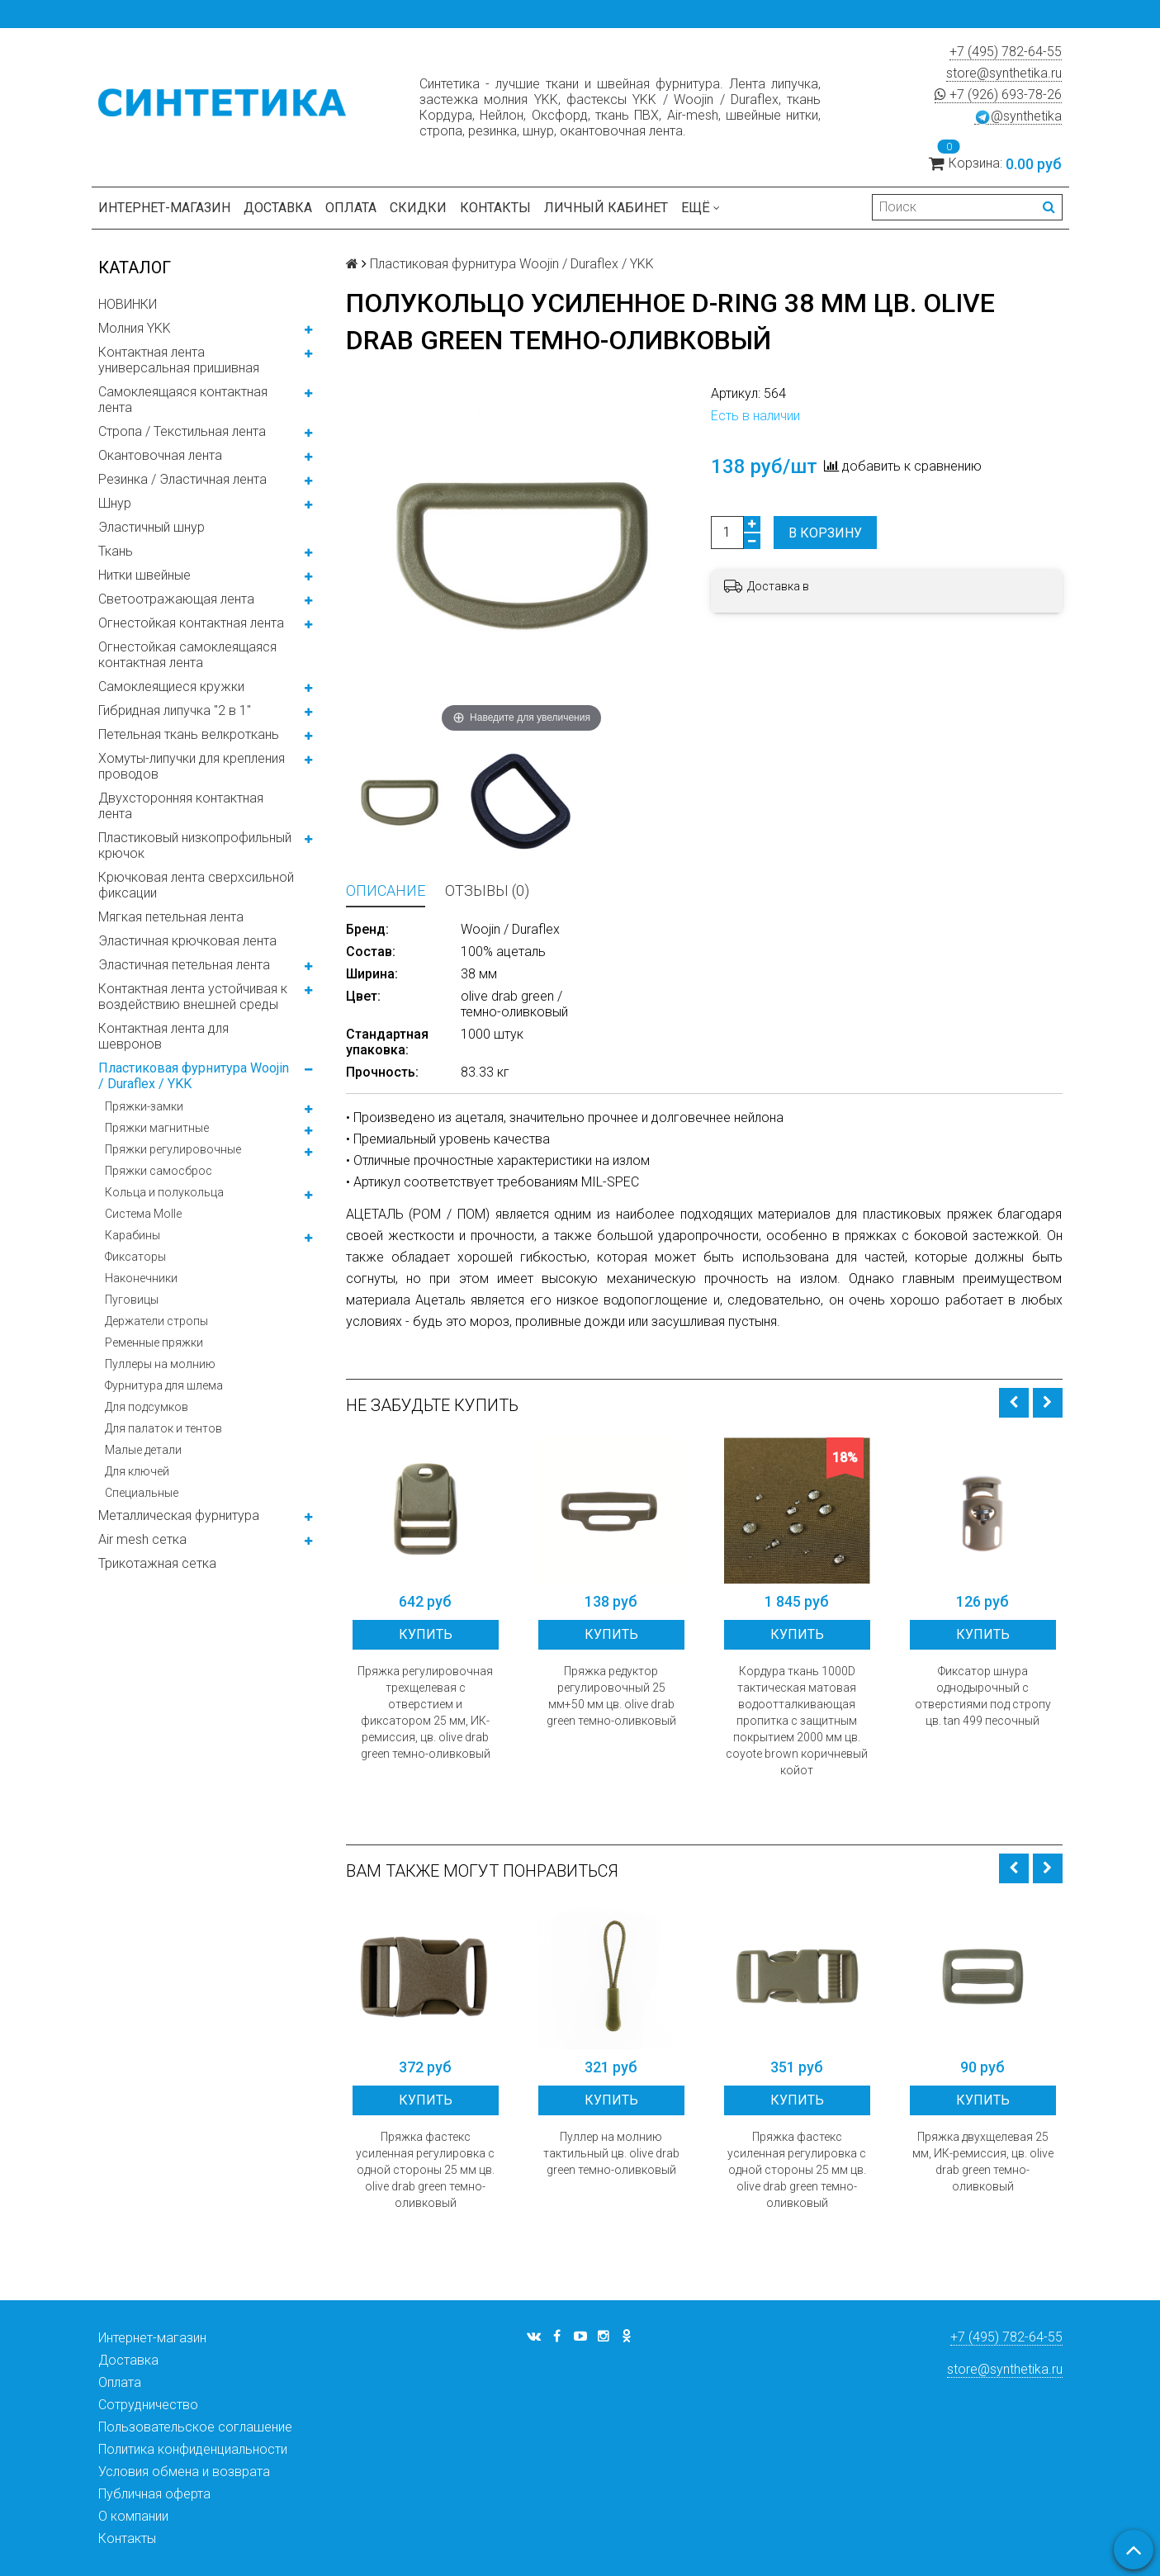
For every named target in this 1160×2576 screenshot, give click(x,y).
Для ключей (137, 1471)
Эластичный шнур (151, 527)
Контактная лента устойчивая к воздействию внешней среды (192, 996)
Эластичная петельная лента (184, 965)
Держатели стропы (156, 1321)
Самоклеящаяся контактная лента (183, 399)
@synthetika (1018, 116)
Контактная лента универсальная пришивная (178, 360)
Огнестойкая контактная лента (191, 623)
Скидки (418, 207)
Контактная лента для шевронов (163, 1036)
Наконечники (141, 1278)
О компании (133, 2516)
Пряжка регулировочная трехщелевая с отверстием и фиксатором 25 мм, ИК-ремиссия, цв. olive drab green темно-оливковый (425, 1712)
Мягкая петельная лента (171, 917)
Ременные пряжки (154, 1342)
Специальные (141, 1492)
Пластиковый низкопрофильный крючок (194, 845)
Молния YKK (134, 328)
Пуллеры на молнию (160, 1364)
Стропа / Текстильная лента (182, 431)
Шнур (114, 503)
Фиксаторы (135, 1256)
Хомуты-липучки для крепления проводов (191, 766)
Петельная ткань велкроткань (188, 734)
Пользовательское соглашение (195, 2427)
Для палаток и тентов (163, 1428)
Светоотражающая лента (176, 599)
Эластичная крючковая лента (187, 941)
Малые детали (143, 1449)
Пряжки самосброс (158, 1170)
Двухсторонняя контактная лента (180, 806)
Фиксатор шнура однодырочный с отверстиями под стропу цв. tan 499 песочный (983, 1695)
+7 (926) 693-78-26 (998, 94)
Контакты (495, 207)
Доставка (278, 207)
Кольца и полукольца (164, 1192)
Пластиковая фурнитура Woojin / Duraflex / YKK (193, 1075)
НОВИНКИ (127, 304)
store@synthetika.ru (1004, 73)
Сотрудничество (148, 2405)
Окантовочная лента (160, 455)
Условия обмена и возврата (184, 2471)
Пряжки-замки (144, 1106)
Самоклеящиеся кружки (171, 686)
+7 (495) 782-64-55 (1005, 51)
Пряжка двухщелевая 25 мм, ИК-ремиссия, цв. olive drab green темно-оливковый (982, 2161)
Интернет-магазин (164, 207)
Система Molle (143, 1213)
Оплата (350, 207)
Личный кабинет (606, 207)
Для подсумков (146, 1406)
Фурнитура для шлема (164, 1385)
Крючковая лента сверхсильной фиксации (196, 885)
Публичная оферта (154, 2494)
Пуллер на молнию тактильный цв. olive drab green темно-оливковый (611, 2153)
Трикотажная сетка (157, 1563)
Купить (425, 1634)
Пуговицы (132, 1299)
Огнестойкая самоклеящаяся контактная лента (187, 654)
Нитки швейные (144, 575)
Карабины (132, 1235)
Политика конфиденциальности (192, 2449)
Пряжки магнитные (157, 1127)
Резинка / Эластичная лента (182, 479)
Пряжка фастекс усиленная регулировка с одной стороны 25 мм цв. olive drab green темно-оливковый (425, 2169)
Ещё (700, 207)
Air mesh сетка (142, 1539)
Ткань (115, 551)
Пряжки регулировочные (173, 1149)
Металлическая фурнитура (178, 1515)
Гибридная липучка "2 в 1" (174, 710)
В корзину (825, 533)
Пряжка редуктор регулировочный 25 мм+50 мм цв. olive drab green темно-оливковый (611, 1695)
